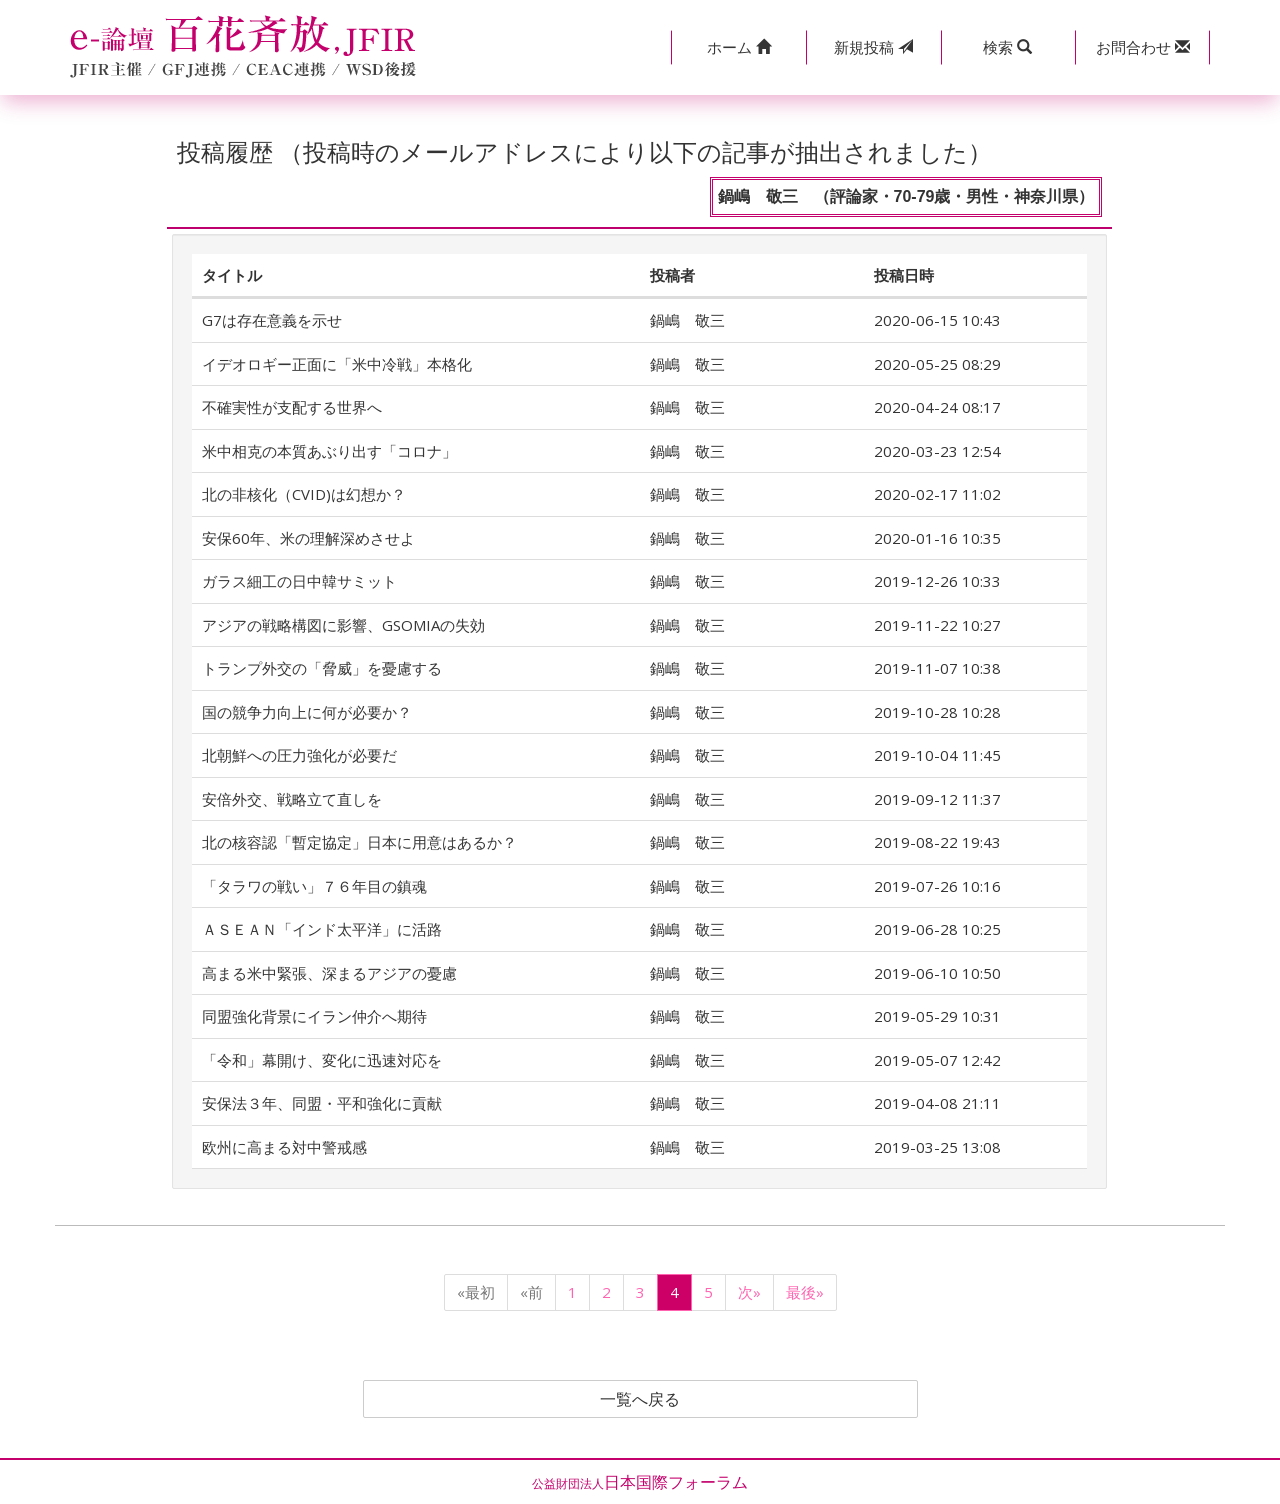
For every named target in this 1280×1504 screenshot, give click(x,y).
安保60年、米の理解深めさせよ (308, 538)
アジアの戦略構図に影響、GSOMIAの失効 (343, 625)
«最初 (476, 1292)
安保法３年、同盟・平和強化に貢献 (322, 1103)
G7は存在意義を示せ (272, 320)
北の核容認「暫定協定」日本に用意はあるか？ (359, 842)
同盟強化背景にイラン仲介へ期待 (314, 1016)
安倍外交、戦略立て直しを (292, 799)
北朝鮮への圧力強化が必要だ (299, 755)
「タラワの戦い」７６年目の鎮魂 (314, 886)
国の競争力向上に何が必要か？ (307, 712)
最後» (805, 1292)
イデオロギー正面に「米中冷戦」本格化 (337, 364)
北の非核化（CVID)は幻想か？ (304, 494)
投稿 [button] (873, 47)
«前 (531, 1292)
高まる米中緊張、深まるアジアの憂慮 (329, 973)
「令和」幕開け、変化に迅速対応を (322, 1060)
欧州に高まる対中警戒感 (284, 1147)
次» (749, 1292)
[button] (738, 47)
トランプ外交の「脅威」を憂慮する (322, 668)
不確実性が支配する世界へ (292, 407)
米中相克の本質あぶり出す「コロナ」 (329, 451)
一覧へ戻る (640, 1399)
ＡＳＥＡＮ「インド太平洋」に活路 (322, 929)
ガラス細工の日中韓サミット (299, 581)
